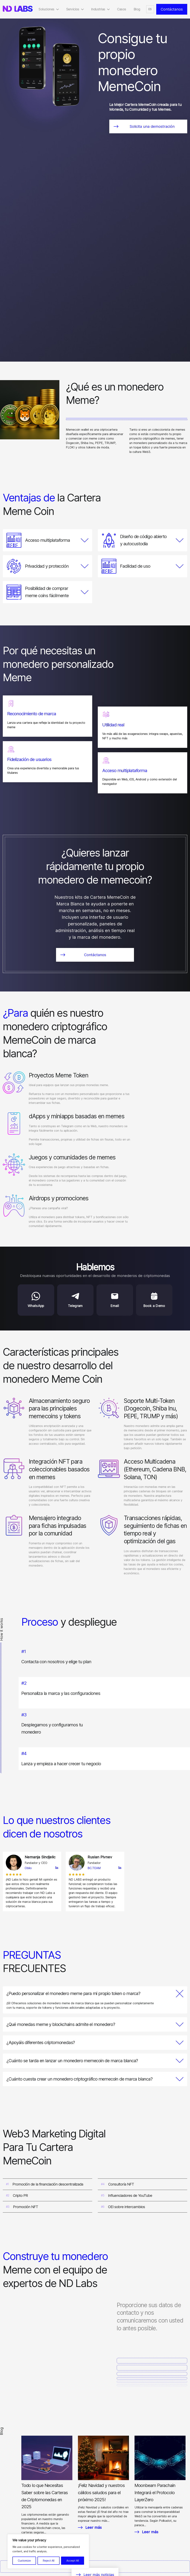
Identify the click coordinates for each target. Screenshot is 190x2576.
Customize (24, 2560)
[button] (150, 9)
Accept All (72, 2560)
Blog (137, 9)
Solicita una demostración (152, 126)
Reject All (48, 2560)
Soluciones (46, 9)
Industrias (98, 9)
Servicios (72, 9)
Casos (121, 9)
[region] (48, 2551)
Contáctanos (172, 9)
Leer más (93, 2527)
